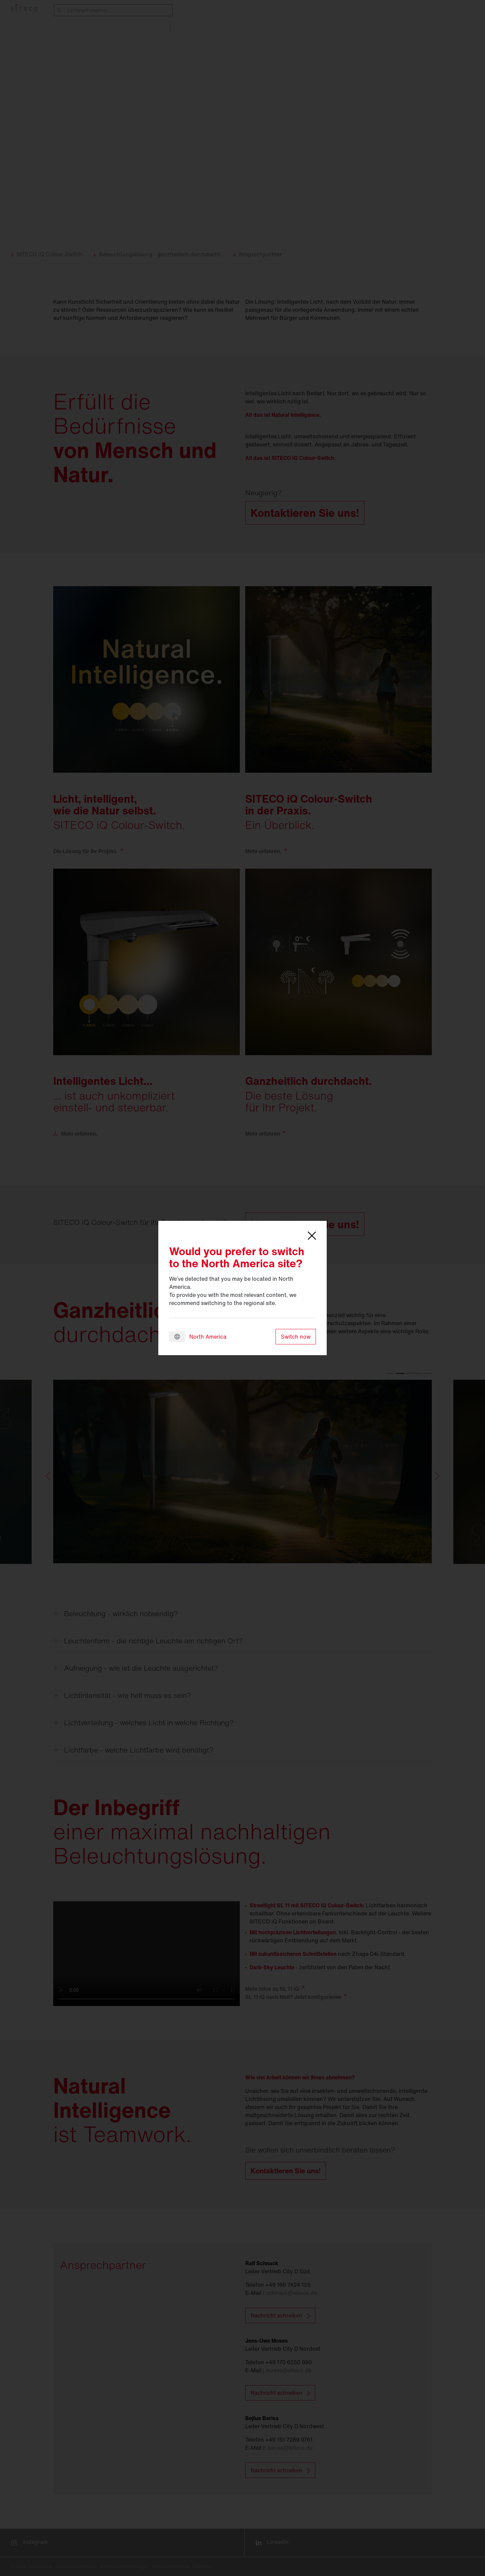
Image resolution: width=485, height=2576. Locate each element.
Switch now (296, 1337)
